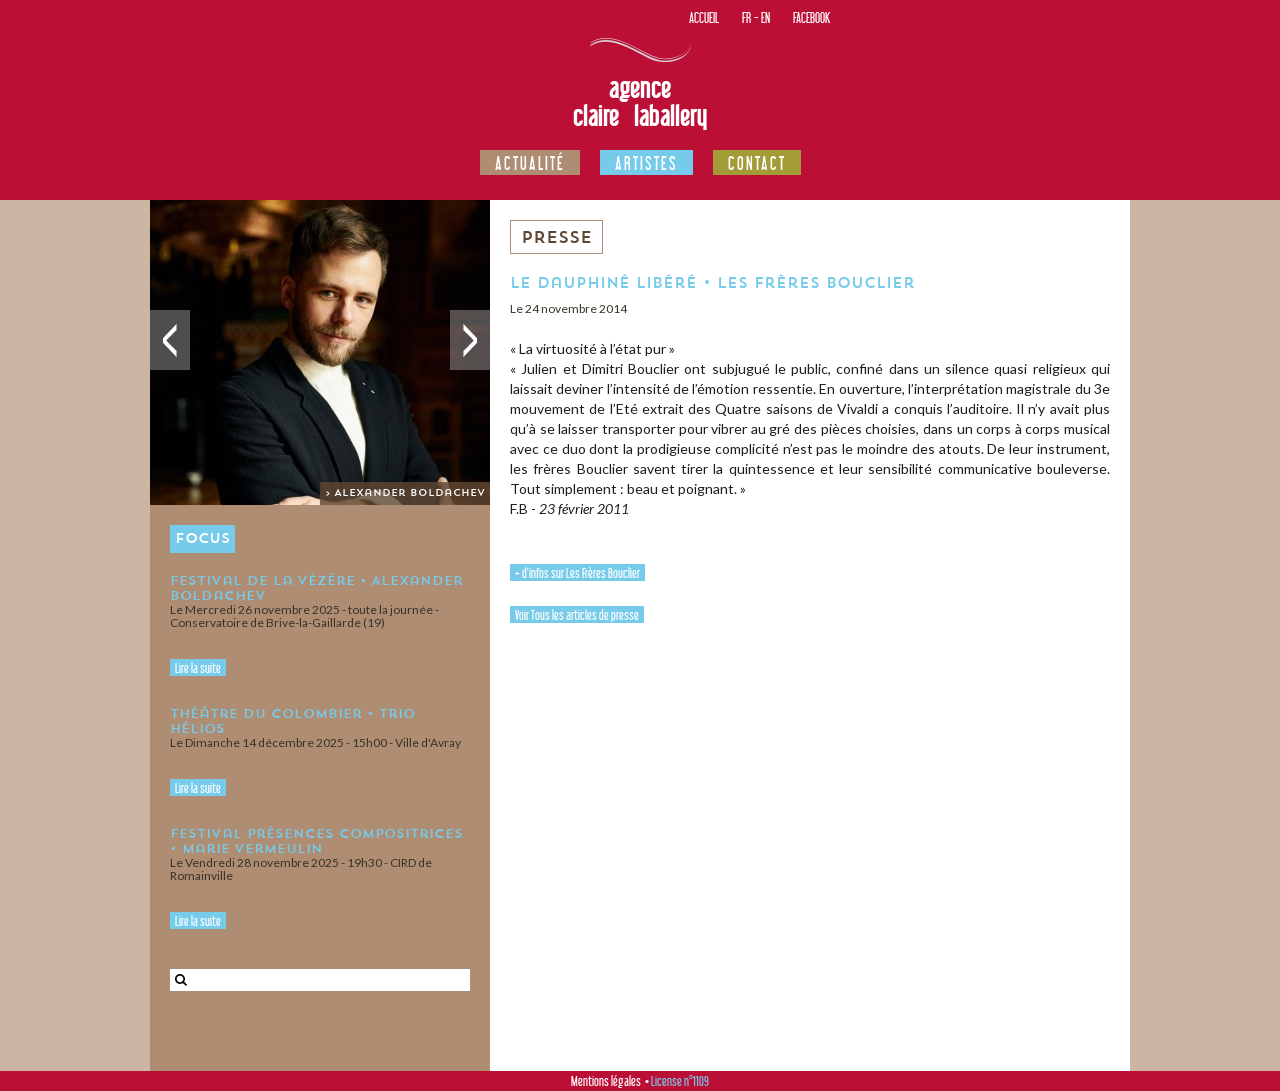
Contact (757, 163)
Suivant (470, 340)
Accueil (704, 17)
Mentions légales (606, 1081)
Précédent (170, 340)
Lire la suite (198, 668)
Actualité (530, 163)
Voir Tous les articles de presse (577, 615)
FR (746, 17)
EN (765, 17)
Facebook (811, 17)
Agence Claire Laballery (640, 102)
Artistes (646, 163)
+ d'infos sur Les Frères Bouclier (577, 573)
